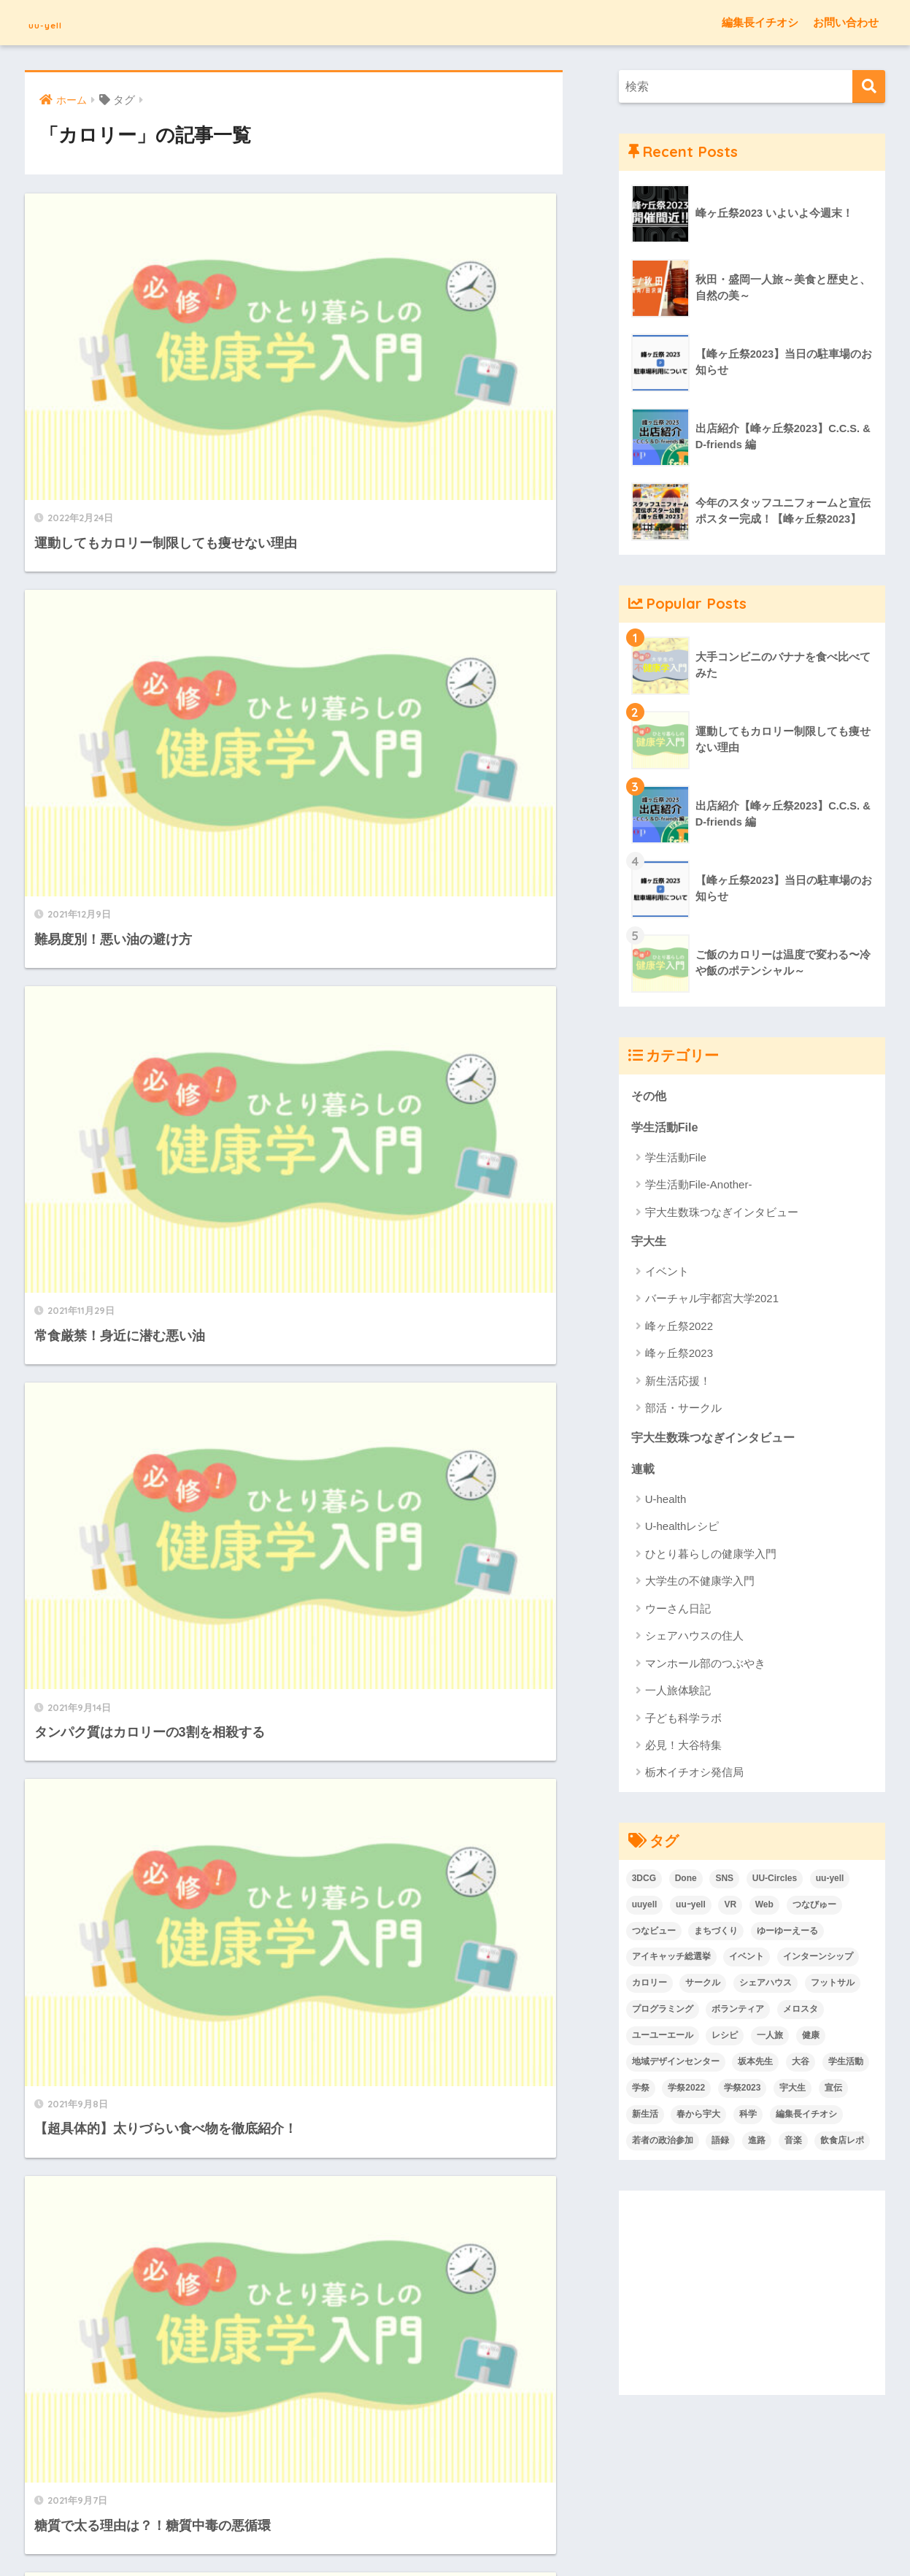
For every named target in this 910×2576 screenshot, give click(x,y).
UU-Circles (569, 2485)
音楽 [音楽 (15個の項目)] (793, 2144)
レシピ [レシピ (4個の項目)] (725, 2039)
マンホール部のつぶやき (705, 1667)
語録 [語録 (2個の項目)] (720, 2144)
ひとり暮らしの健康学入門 (710, 1557)
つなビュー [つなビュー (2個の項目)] (654, 1934)
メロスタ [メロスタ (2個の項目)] (800, 2012)
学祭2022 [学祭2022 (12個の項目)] (686, 2091)
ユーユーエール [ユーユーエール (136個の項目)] (662, 2039)
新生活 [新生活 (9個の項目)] (645, 2117)
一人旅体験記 (678, 1694)
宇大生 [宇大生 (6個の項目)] (792, 2091)
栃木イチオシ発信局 (694, 1775)
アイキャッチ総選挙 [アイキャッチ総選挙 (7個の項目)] (671, 1960)
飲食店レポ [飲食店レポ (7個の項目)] (842, 2144)
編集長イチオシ (760, 22)
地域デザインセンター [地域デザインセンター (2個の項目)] (676, 2065)
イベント (667, 1273)
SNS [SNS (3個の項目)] (724, 1882)
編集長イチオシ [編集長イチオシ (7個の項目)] (806, 2117)
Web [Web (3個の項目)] (764, 1908)
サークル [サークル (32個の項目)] (702, 1986)
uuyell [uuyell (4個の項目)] (645, 1908)
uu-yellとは (342, 2485)
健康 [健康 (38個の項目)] (811, 2039)
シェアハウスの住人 (694, 1639)
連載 (643, 1472)
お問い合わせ (846, 22)
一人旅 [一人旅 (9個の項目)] (770, 2039)
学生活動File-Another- (698, 1186)
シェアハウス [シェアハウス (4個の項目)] (765, 1986)
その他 (649, 1096)
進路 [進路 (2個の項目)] (757, 2144)
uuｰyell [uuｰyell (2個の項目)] (691, 1908)
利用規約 (398, 2485)
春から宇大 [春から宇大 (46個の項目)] (698, 2117)
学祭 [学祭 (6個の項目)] (640, 2091)
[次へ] (349, 1523)
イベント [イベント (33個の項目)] (746, 1960)
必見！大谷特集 (683, 1748)
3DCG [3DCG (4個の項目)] (644, 1882)
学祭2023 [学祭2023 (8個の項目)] (742, 2091)
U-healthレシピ (682, 1529)
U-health (666, 1502)
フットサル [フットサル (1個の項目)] (833, 1986)
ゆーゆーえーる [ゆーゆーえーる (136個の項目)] (787, 1934)
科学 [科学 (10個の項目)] (748, 2117)
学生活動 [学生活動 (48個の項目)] (845, 2065)
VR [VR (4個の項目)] (730, 1908)
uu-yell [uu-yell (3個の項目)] (830, 1882)
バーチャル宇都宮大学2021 (712, 1300)
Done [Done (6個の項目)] (686, 1882)
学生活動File (666, 1128)
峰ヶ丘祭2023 (679, 1355)
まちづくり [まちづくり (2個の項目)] (716, 1934)
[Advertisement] (752, 2296)
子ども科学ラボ (683, 1721)
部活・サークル (683, 1410)
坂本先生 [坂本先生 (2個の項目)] (755, 2065)
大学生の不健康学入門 (700, 1584)
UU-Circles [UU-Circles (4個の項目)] (774, 1882)
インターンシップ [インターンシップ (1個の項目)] (818, 1960)
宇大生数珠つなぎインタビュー (721, 1213)
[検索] (868, 86)
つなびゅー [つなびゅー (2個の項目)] (814, 1908)
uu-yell (58, 22)
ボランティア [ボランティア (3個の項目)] (738, 2012)
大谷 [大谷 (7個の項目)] (800, 2065)
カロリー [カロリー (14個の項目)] (649, 1986)
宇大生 (649, 1243)
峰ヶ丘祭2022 (679, 1328)
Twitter (519, 2485)
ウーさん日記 (678, 1612)
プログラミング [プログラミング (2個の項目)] (662, 2012)
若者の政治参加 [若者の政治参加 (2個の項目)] (662, 2144)
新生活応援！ (678, 1383)
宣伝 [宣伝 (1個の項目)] (833, 2091)
